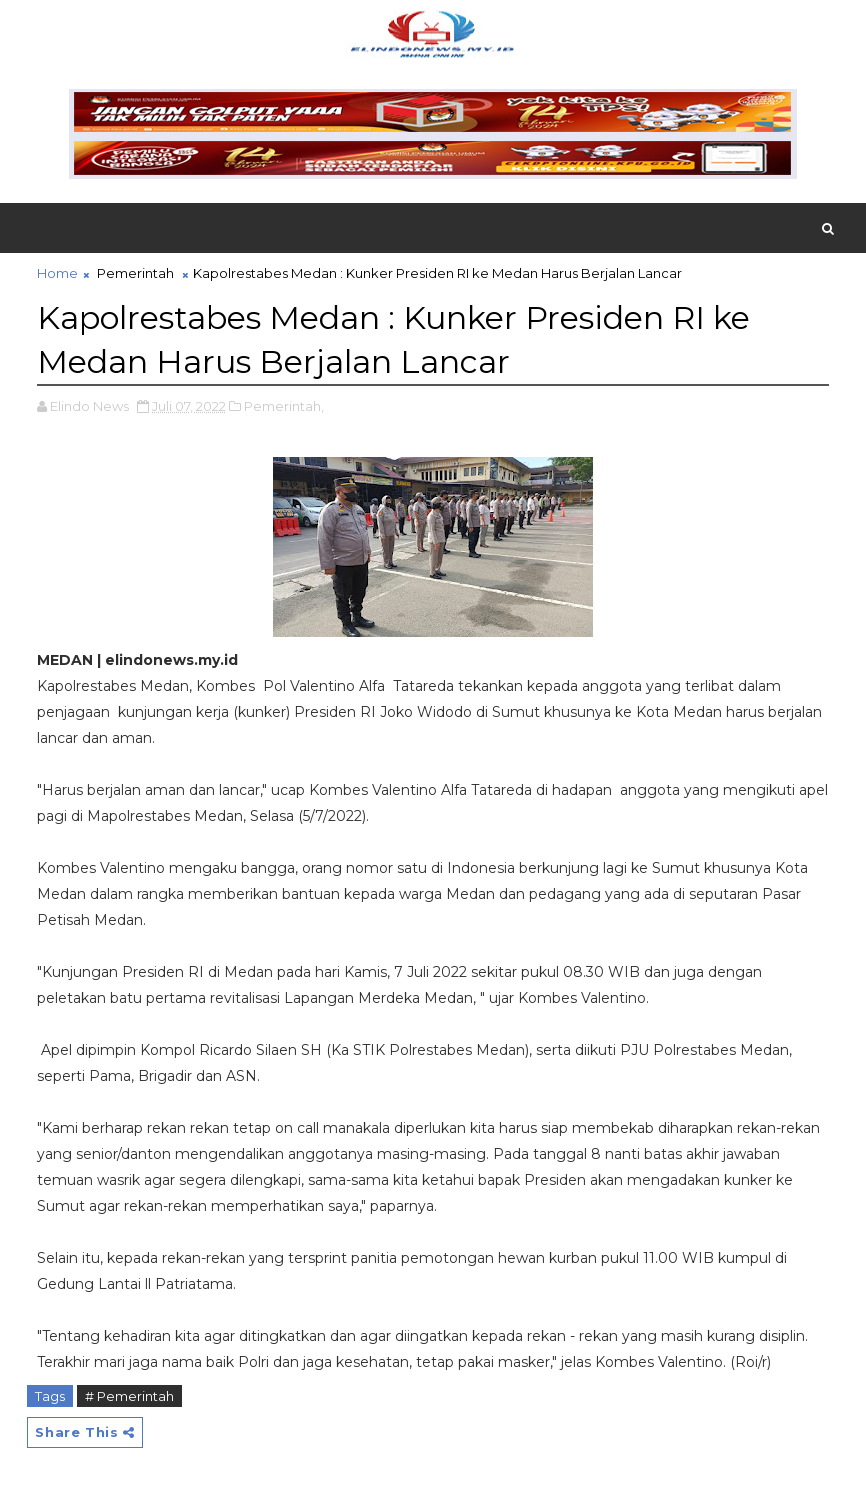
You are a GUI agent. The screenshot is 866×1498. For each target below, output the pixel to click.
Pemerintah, (284, 406)
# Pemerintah (129, 1396)
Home (57, 273)
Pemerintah (135, 273)
